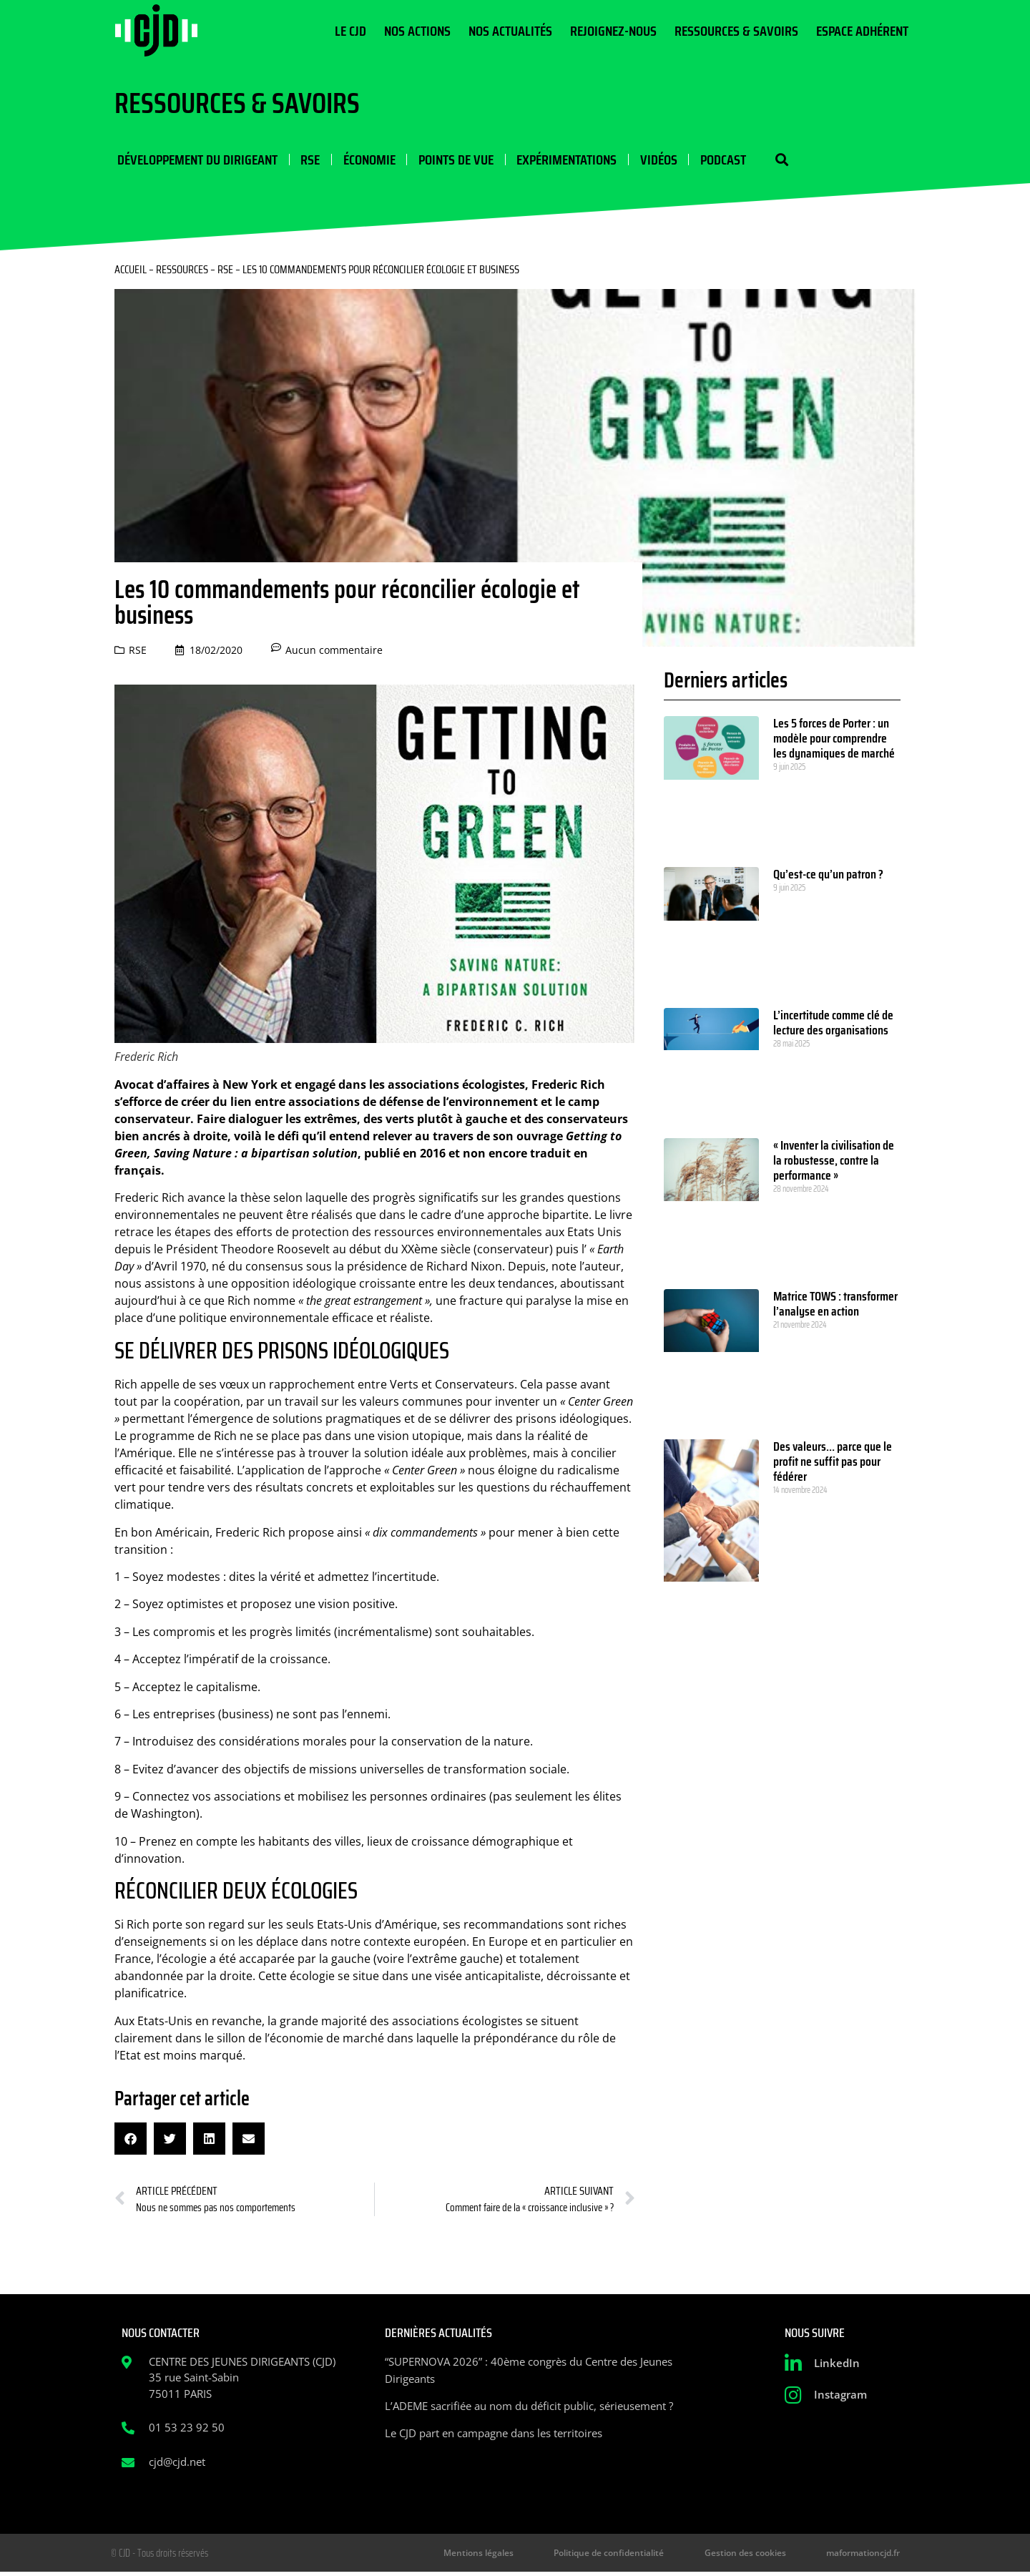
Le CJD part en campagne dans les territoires (493, 2434)
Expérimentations (560, 160)
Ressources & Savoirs (736, 30)
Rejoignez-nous (613, 30)
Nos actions (417, 30)
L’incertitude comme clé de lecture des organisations (833, 1024)
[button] (771, 160)
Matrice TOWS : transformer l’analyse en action (835, 1305)
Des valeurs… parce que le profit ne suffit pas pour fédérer (832, 1464)
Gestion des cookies (762, 2556)
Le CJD (350, 30)
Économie (364, 160)
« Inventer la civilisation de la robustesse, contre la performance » (833, 1162)
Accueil (130, 271)
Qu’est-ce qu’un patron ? (828, 876)
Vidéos (651, 160)
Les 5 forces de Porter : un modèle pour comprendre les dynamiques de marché (834, 740)
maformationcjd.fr (868, 2556)
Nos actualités (510, 30)
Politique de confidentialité (637, 2556)
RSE (306, 160)
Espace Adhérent (862, 30)
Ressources (182, 271)
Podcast (714, 160)
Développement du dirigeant (194, 160)
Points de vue (450, 160)
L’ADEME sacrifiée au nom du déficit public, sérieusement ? (529, 2407)
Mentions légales (519, 2556)
